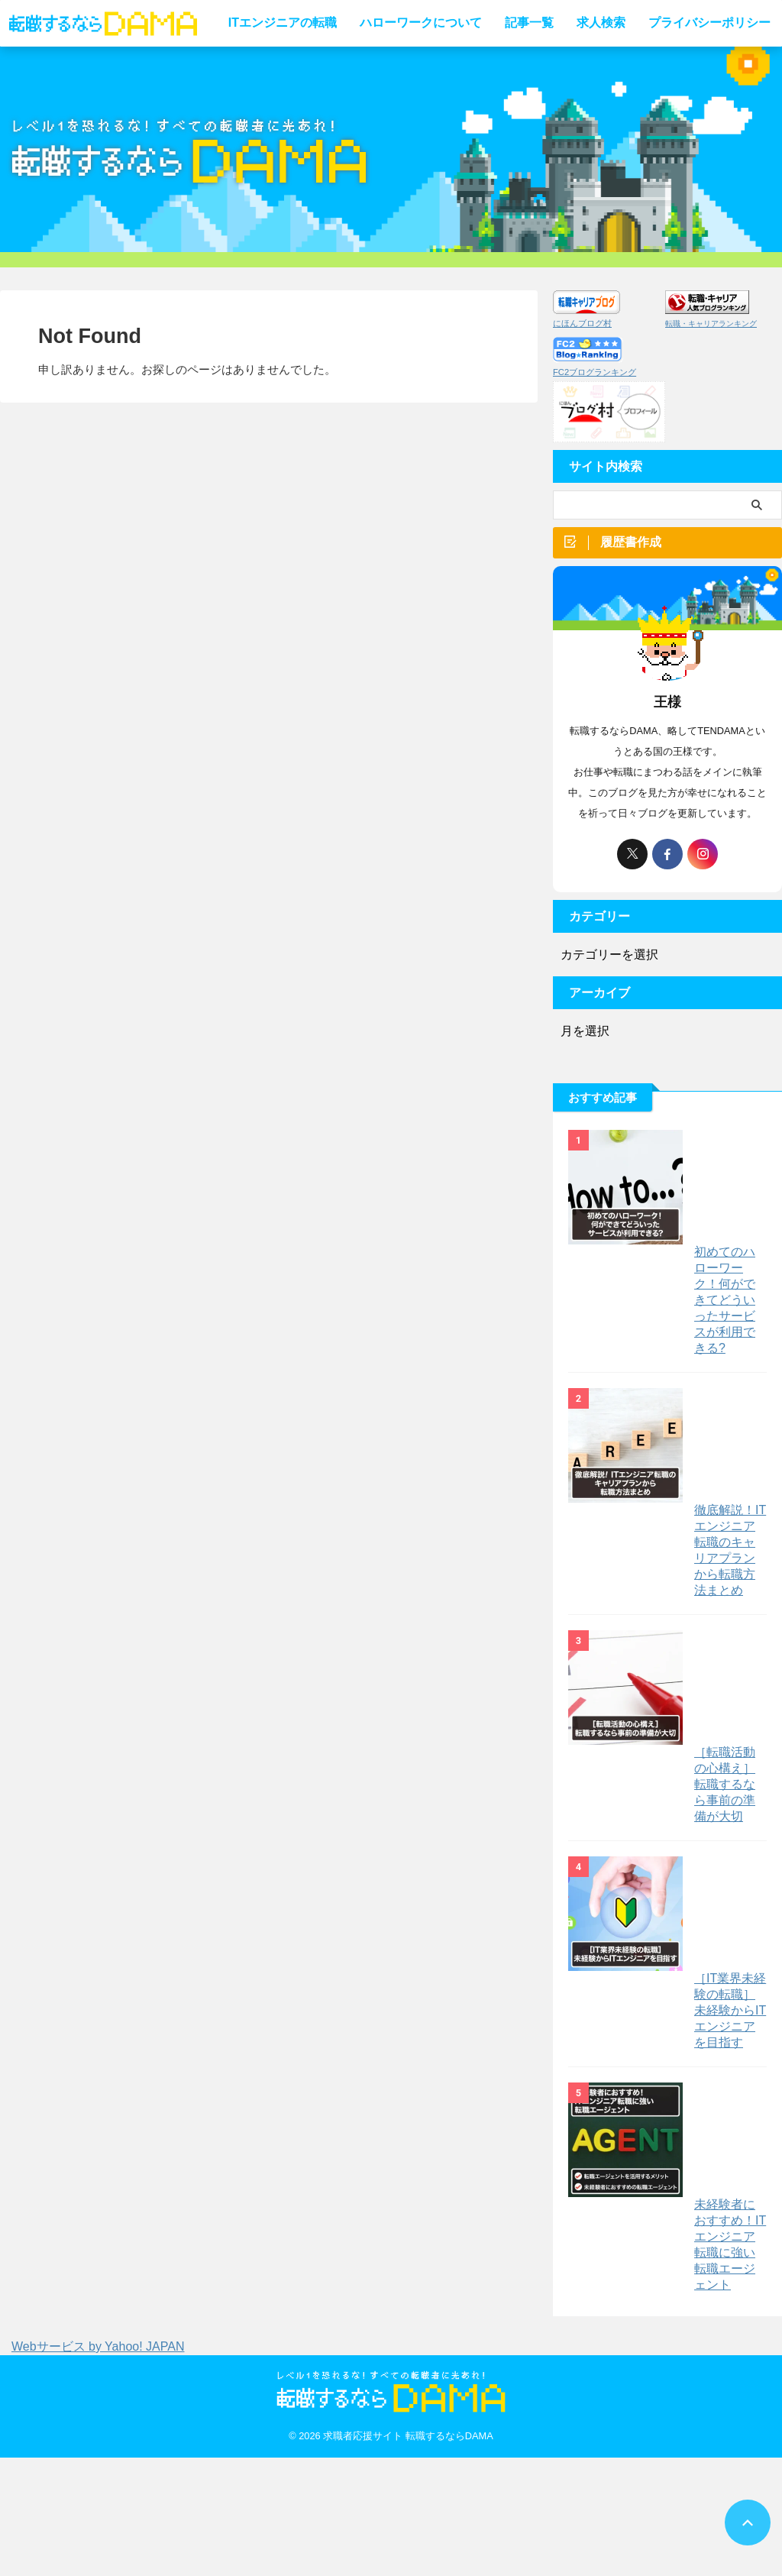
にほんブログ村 (582, 323)
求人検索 (601, 22)
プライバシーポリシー (709, 22)
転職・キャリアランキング (711, 323)
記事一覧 (529, 22)
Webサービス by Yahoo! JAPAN (97, 2464)
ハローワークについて (421, 22)
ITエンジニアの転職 (282, 22)
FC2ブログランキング (594, 372)
